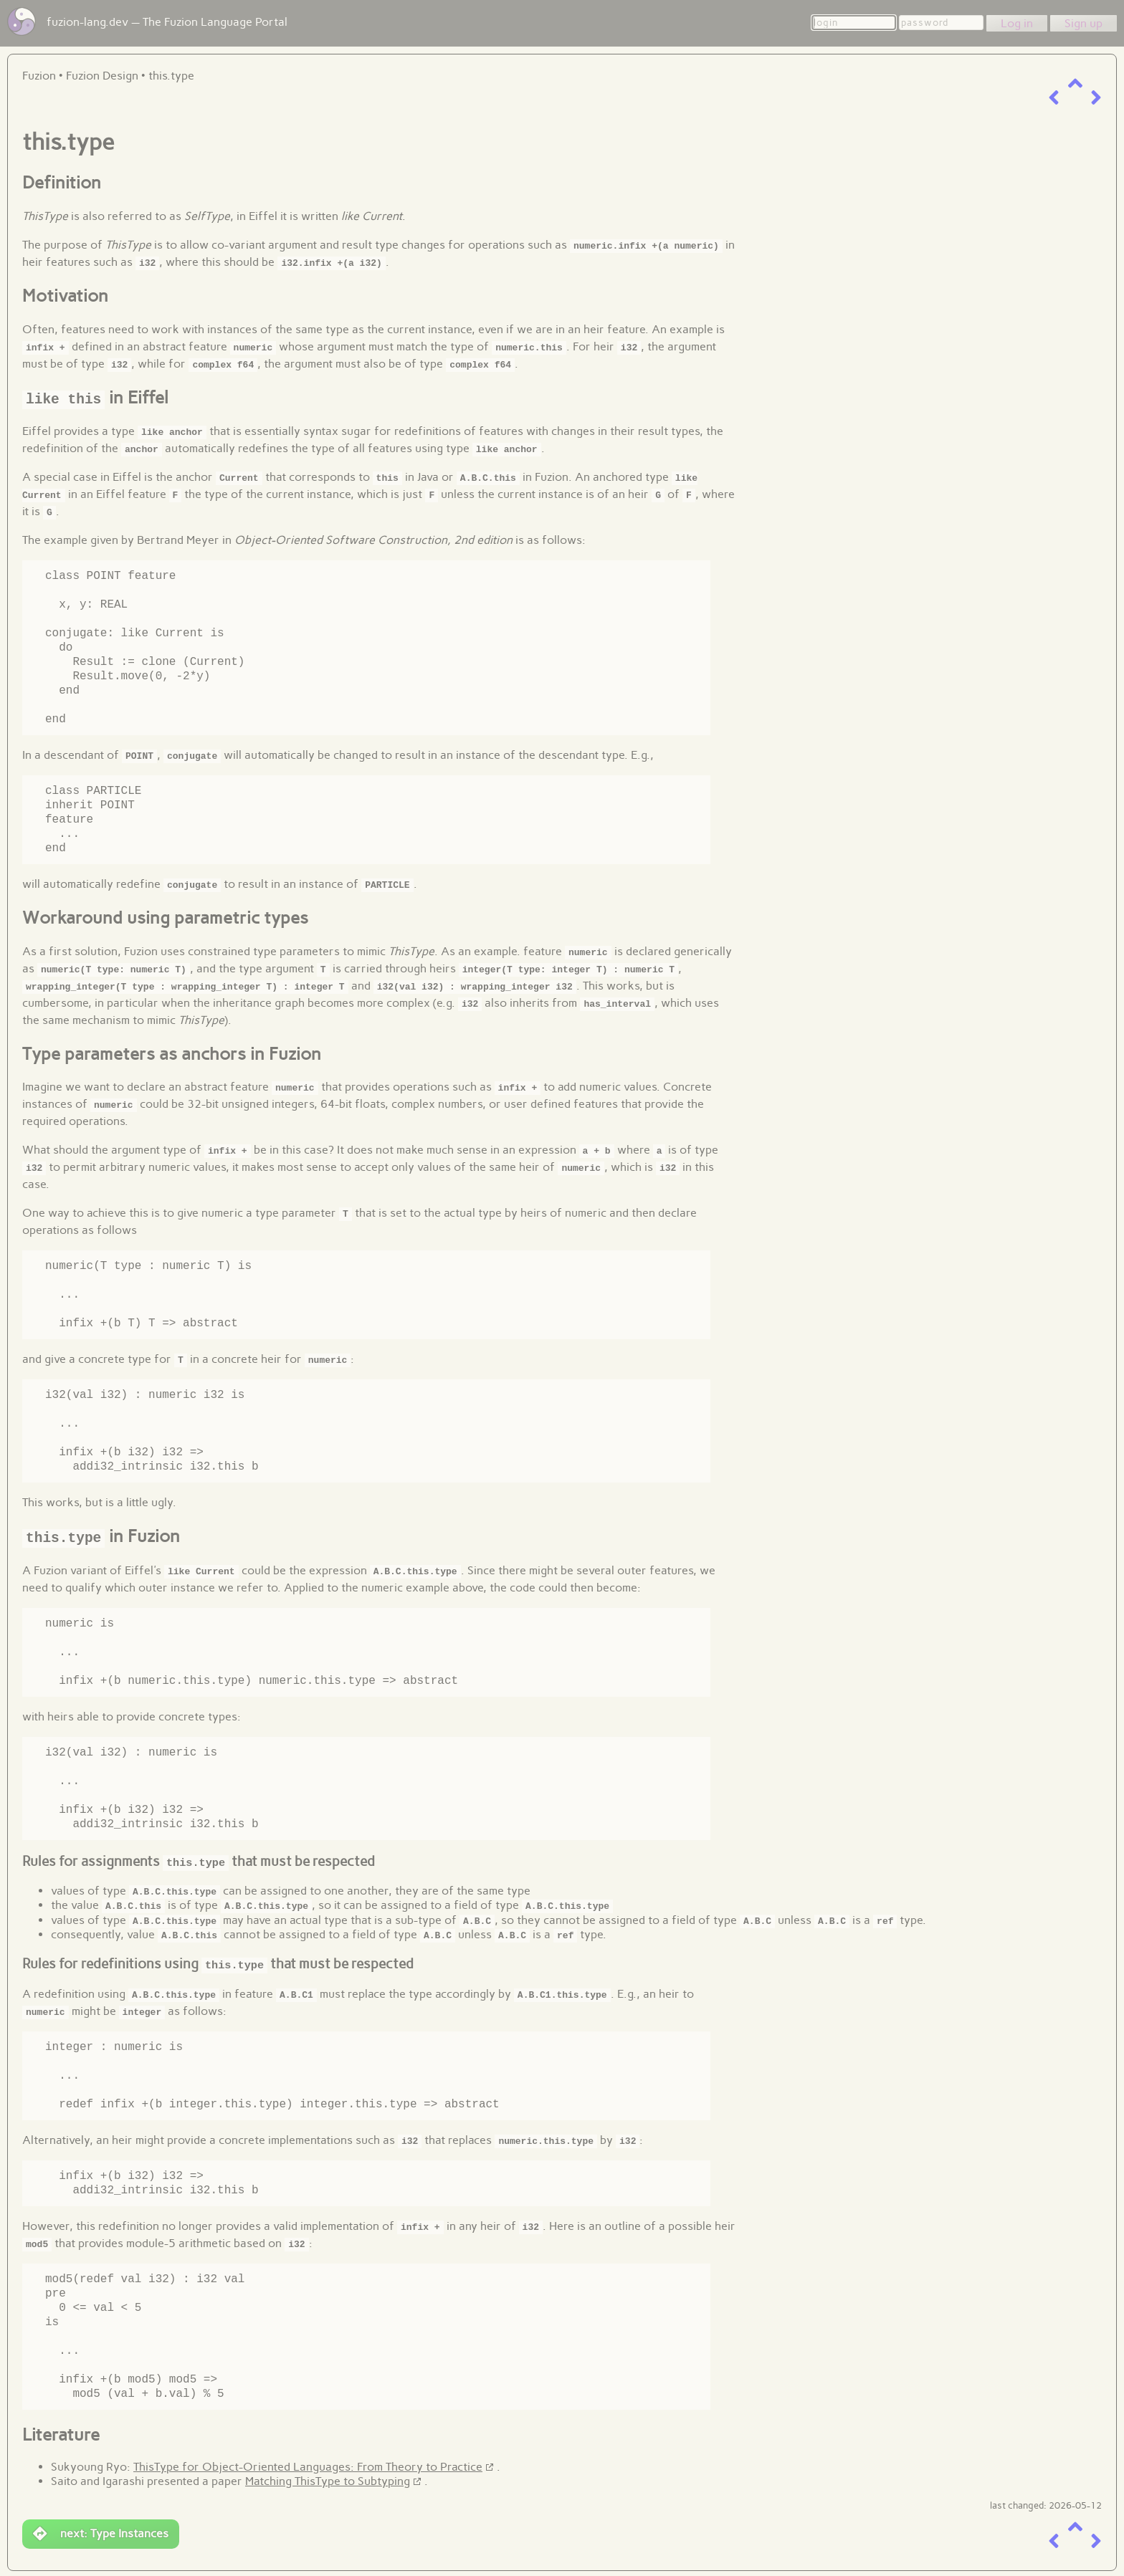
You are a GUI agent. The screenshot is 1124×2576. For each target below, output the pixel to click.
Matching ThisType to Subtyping (327, 2479)
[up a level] (1075, 83)
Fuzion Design (102, 75)
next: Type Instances (100, 2531)
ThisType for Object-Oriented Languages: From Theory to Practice (307, 2464)
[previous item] (1053, 97)
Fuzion (39, 75)
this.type (171, 75)
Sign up (1083, 23)
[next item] (1096, 97)
